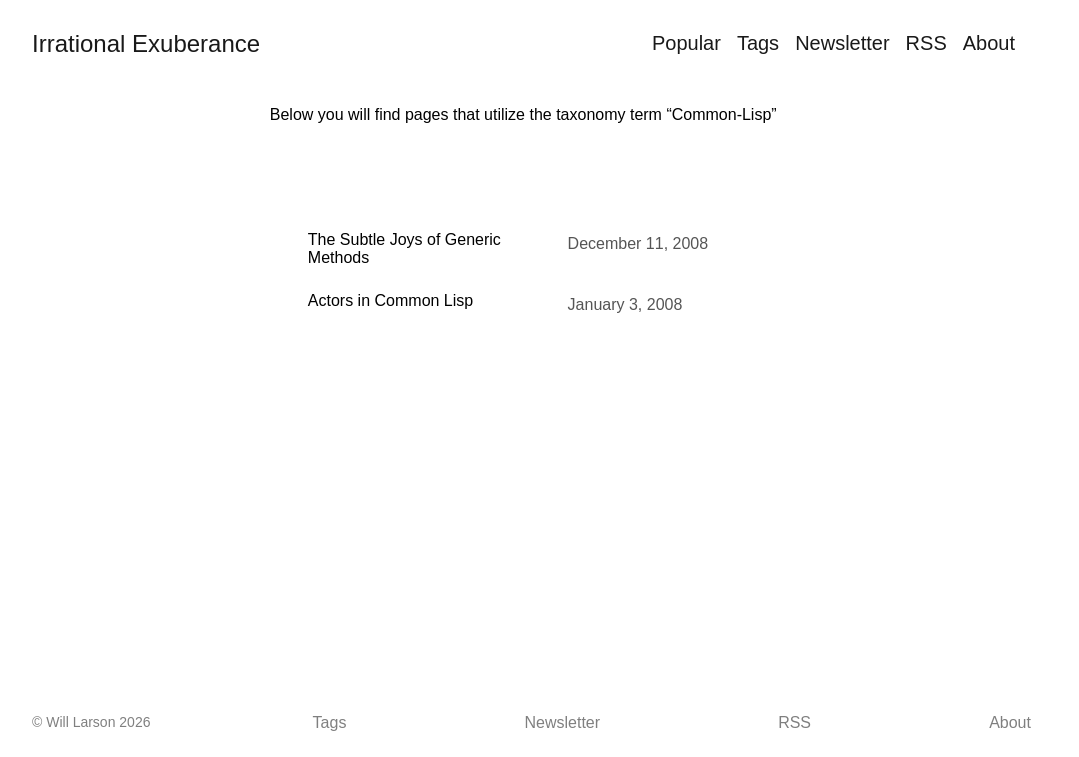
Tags (758, 43)
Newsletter (842, 43)
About (989, 43)
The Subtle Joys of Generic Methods (404, 248)
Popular (686, 43)
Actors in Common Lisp (390, 300)
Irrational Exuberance (146, 43)
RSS (926, 43)
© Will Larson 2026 (91, 722)
